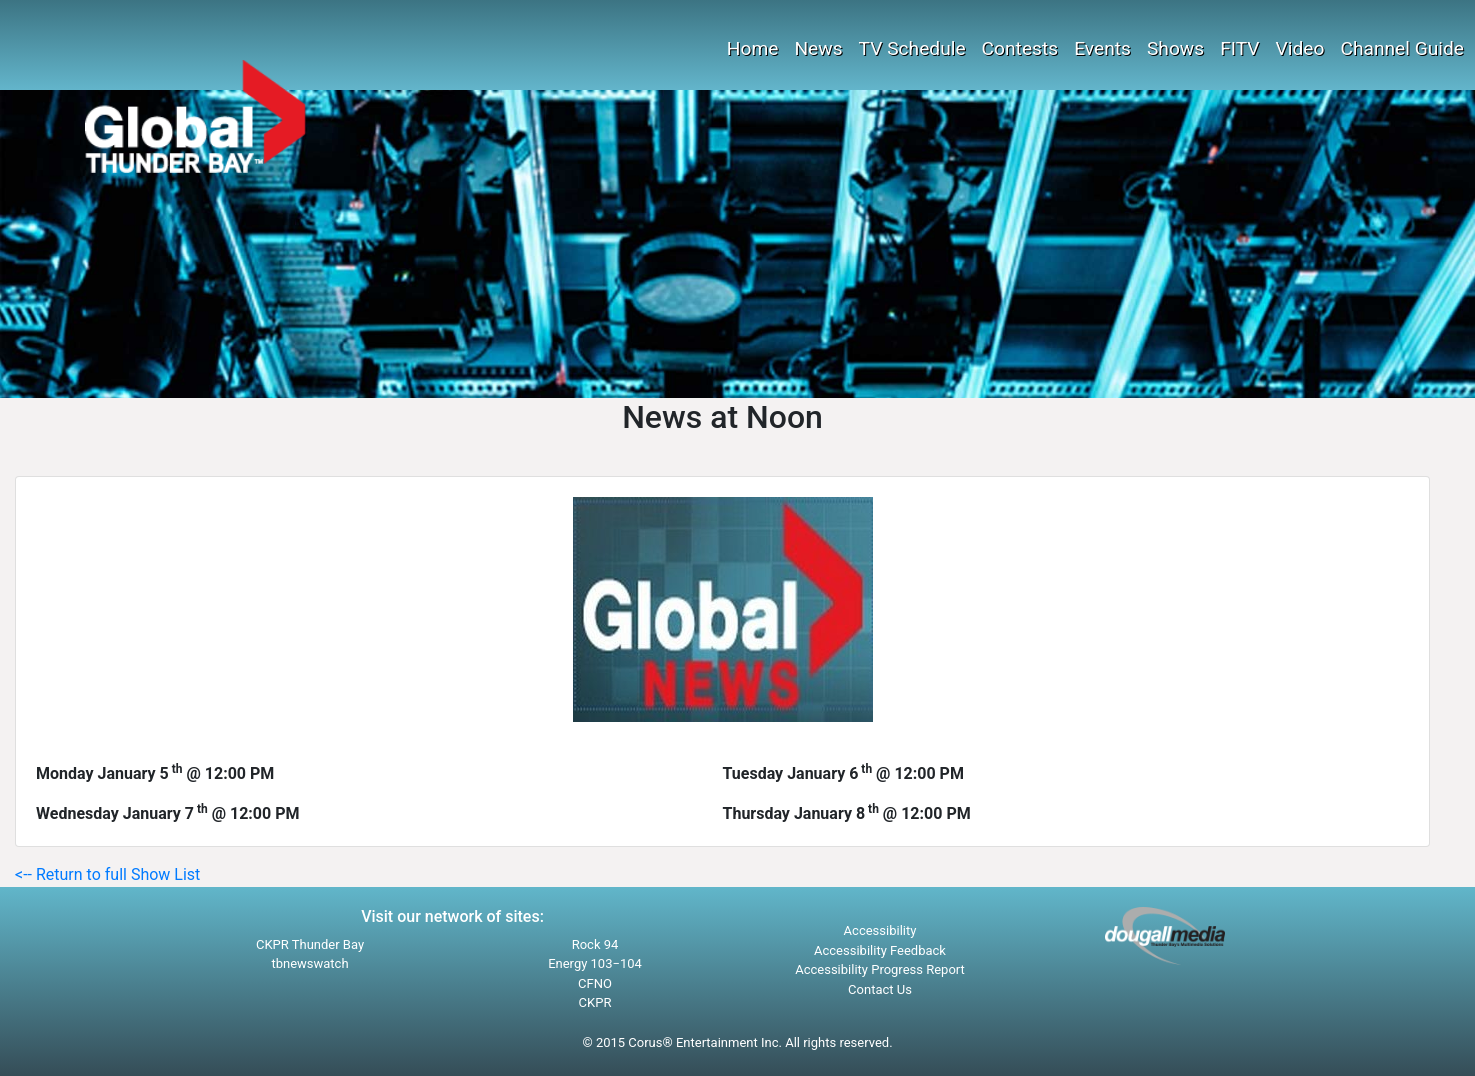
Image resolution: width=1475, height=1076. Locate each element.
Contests (1020, 48)
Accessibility (880, 930)
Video (1300, 48)
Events (1102, 48)
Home (753, 48)
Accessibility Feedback (880, 950)
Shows (1175, 48)
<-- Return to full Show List (107, 874)
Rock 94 (595, 944)
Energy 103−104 (595, 963)
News (818, 48)
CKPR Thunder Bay (310, 944)
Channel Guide (1402, 48)
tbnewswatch (309, 963)
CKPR (595, 1002)
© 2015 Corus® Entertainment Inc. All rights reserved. (737, 1042)
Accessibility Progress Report (880, 969)
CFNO (595, 983)
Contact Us (880, 989)
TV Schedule (912, 48)
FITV (1239, 48)
